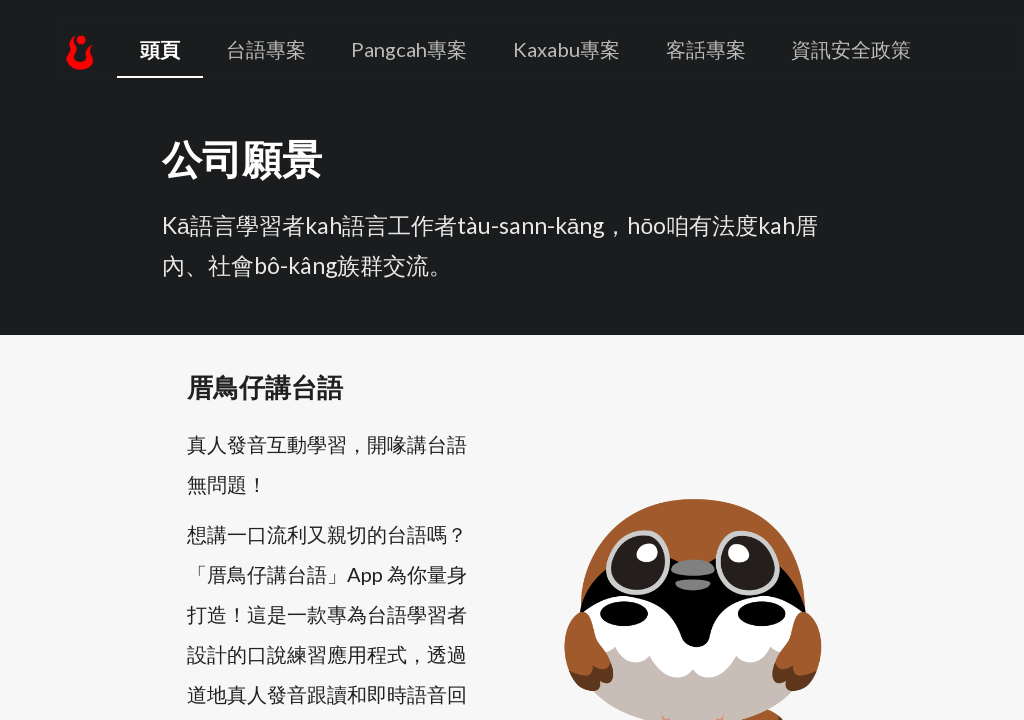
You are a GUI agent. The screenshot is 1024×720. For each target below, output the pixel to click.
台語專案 (266, 49)
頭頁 (160, 49)
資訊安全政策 (851, 49)
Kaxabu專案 (566, 49)
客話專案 (706, 49)
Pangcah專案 (409, 49)
